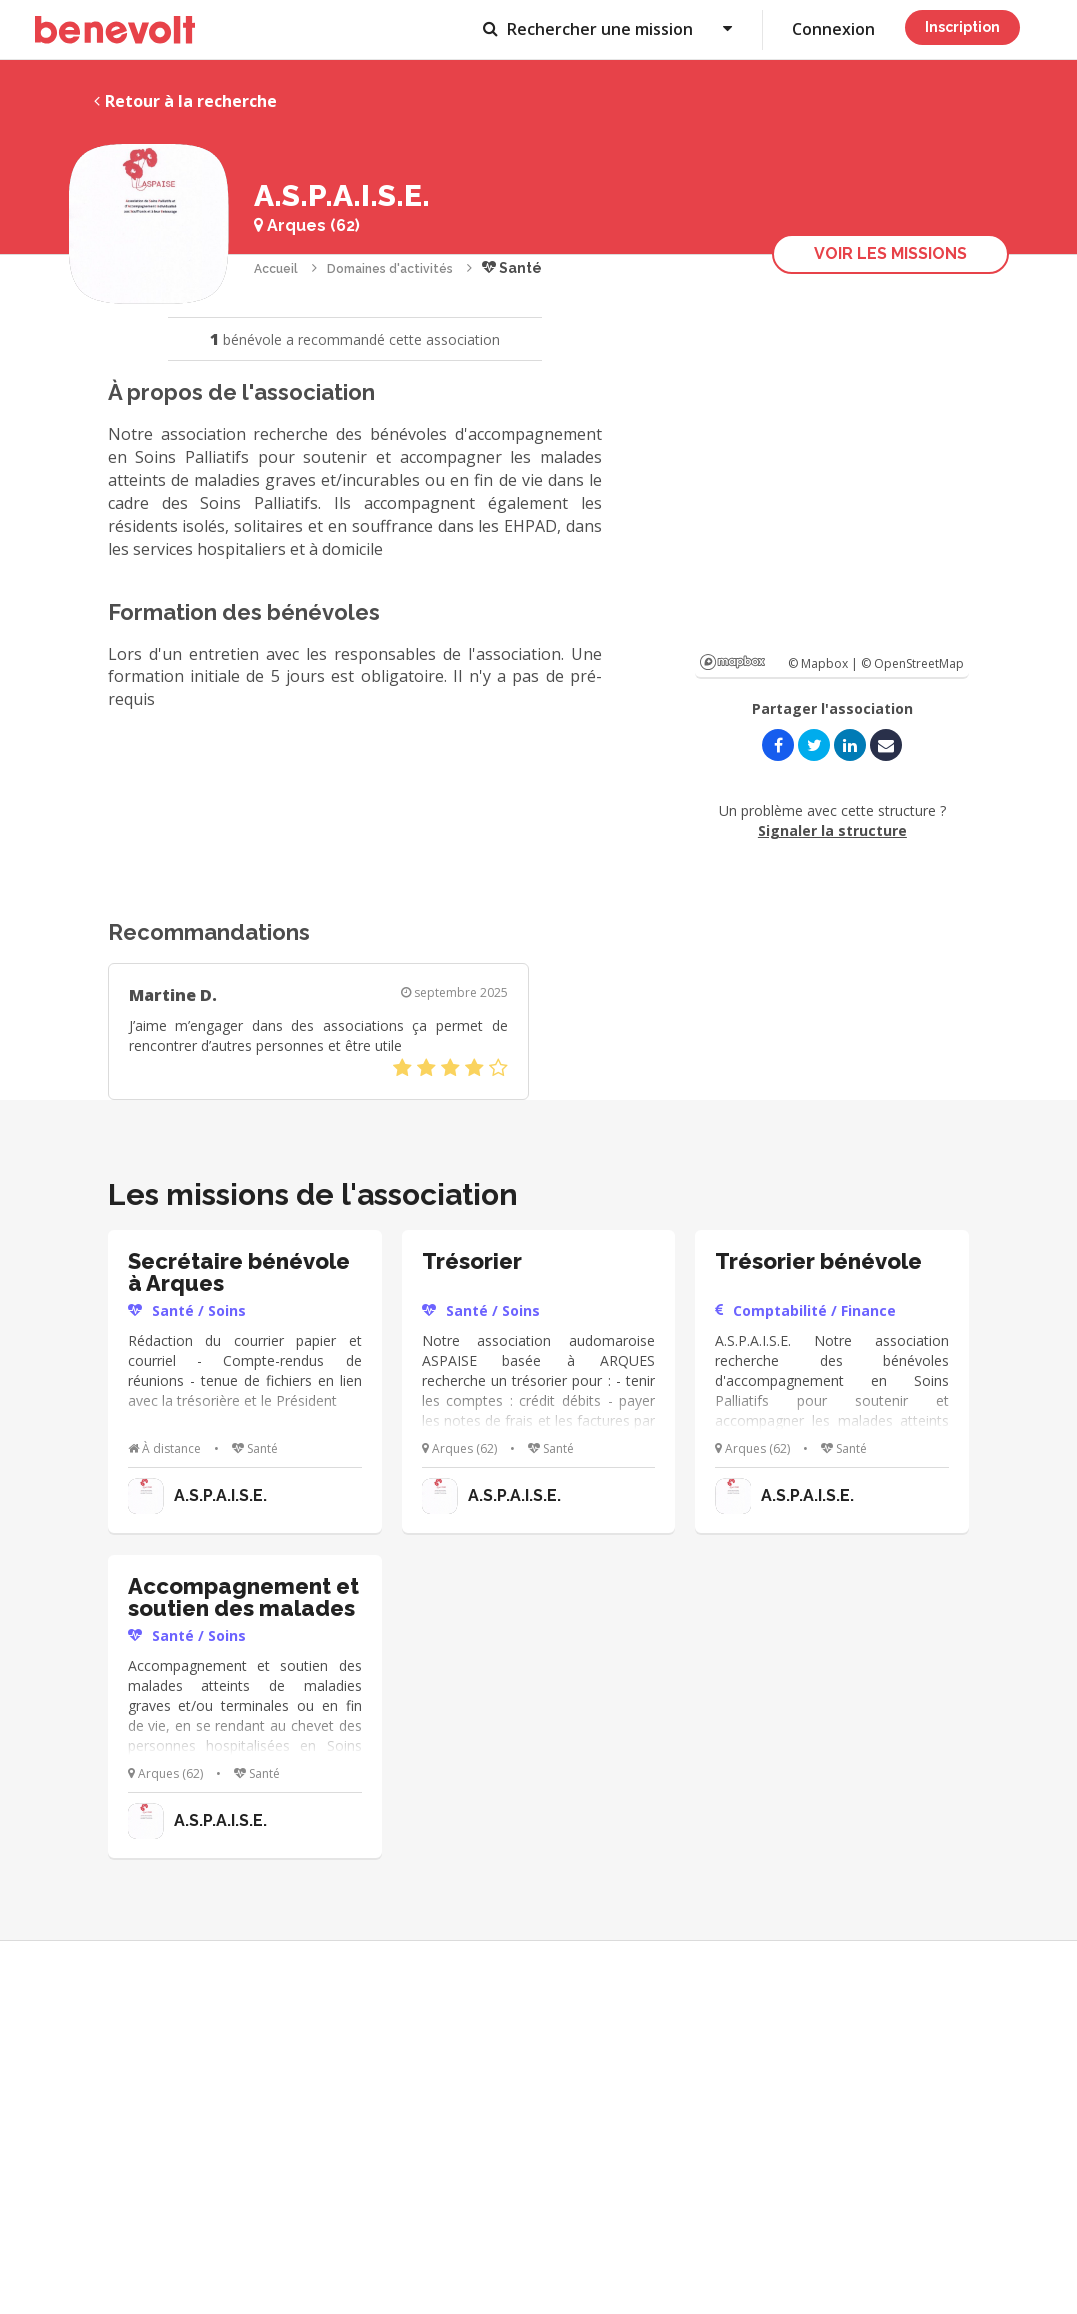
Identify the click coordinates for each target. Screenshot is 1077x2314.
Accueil (276, 269)
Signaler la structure (832, 830)
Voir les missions (890, 253)
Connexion (833, 29)
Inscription (962, 27)
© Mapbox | (824, 663)
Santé (512, 268)
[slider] (450, 1068)
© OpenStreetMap (912, 663)
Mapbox (732, 662)
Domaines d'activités (390, 269)
